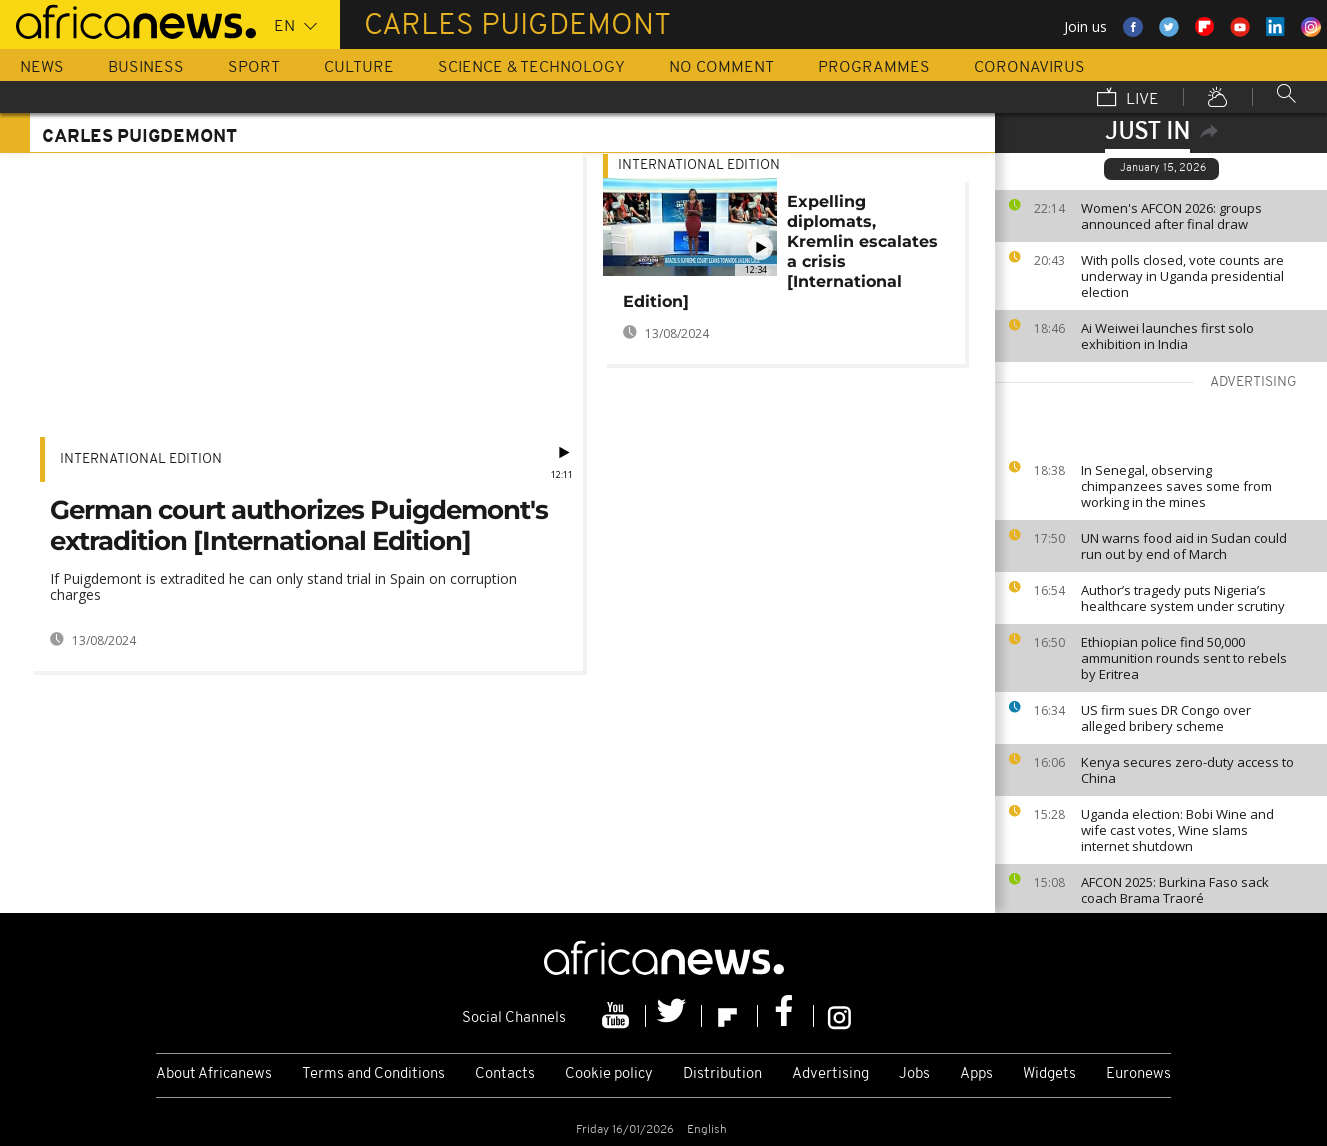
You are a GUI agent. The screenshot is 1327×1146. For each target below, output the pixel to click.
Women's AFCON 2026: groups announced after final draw (1171, 216)
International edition (141, 459)
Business (146, 68)
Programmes (874, 68)
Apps (976, 1074)
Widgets (1049, 1074)
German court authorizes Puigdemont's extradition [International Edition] (299, 525)
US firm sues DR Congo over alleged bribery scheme (1166, 718)
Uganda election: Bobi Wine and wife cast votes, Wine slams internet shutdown (1177, 830)
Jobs (914, 1074)
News (42, 68)
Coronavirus (1029, 68)
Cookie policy (609, 1074)
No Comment (721, 68)
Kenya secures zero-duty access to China (1187, 770)
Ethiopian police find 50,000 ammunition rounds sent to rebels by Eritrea (1184, 658)
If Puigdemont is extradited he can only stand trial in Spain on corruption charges (283, 586)
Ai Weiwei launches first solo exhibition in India (1167, 336)
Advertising (830, 1074)
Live (1128, 99)
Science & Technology (531, 68)
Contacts (505, 1074)
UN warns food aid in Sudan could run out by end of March (1184, 546)
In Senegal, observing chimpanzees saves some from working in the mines (1176, 486)
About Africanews (214, 1074)
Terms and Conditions (373, 1074)
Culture (359, 68)
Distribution (722, 1074)
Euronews (1138, 1074)
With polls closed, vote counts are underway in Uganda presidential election (1182, 276)
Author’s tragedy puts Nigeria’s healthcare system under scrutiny (1183, 598)
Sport (254, 68)
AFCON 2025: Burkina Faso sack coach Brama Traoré (1175, 890)
